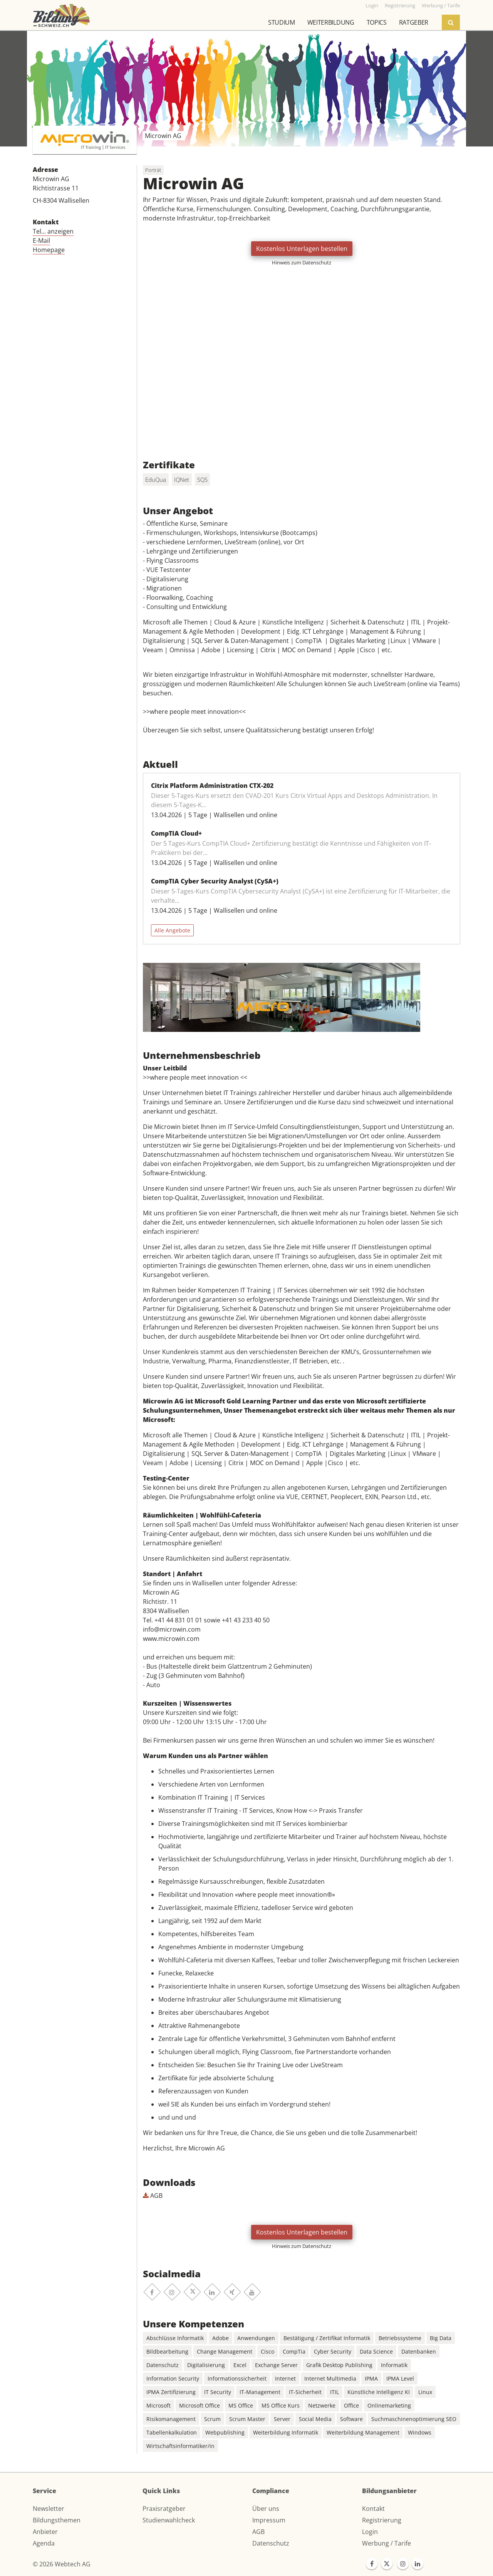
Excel (239, 2365)
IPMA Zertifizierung (171, 2392)
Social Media (315, 2419)
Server (282, 2419)
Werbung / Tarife (386, 2543)
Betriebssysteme (400, 2338)
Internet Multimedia (330, 2378)
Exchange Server (276, 2365)
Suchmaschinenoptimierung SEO (413, 2419)
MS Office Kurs (281, 2405)
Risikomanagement (171, 2419)
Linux (425, 2392)
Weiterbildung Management (363, 2432)
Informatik (394, 2365)
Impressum (268, 2520)
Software (351, 2419)
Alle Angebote (172, 930)
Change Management (224, 2351)
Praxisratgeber (164, 2508)
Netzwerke (321, 2405)
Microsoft (158, 2405)
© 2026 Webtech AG (62, 2564)
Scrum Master (247, 2419)
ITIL (334, 2392)
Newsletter (48, 2508)
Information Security (172, 2378)
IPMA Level (400, 2378)
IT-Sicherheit (305, 2392)
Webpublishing (225, 2432)
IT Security (217, 2392)
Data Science (376, 2351)
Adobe (220, 2338)
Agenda (44, 2543)
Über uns (265, 2508)
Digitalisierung (206, 2365)
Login (370, 2531)
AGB (153, 2195)
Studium (281, 22)
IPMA (371, 2378)
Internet (285, 2378)
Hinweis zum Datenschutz (301, 262)
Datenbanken (418, 2351)
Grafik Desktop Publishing (339, 2365)
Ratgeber (413, 22)
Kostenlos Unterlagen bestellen (301, 248)
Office (351, 2405)
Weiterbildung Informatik (285, 2432)
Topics (377, 22)
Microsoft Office (199, 2405)
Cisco (267, 2351)
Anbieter (45, 2531)
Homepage (49, 250)
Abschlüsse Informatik (175, 2338)
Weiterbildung (330, 22)
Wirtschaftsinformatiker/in (180, 2446)
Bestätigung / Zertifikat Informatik (326, 2338)
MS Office (240, 2405)
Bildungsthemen (56, 2520)
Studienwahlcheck (169, 2520)
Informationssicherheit (237, 2378)
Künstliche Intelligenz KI (378, 2392)
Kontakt (373, 2508)
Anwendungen (256, 2338)
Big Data (440, 2338)
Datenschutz (162, 2365)
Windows (419, 2432)
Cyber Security (332, 2351)
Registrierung (381, 2520)
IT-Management (260, 2392)
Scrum (212, 2419)
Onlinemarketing (389, 2405)
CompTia (294, 2351)
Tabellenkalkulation (171, 2432)
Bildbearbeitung (167, 2351)
